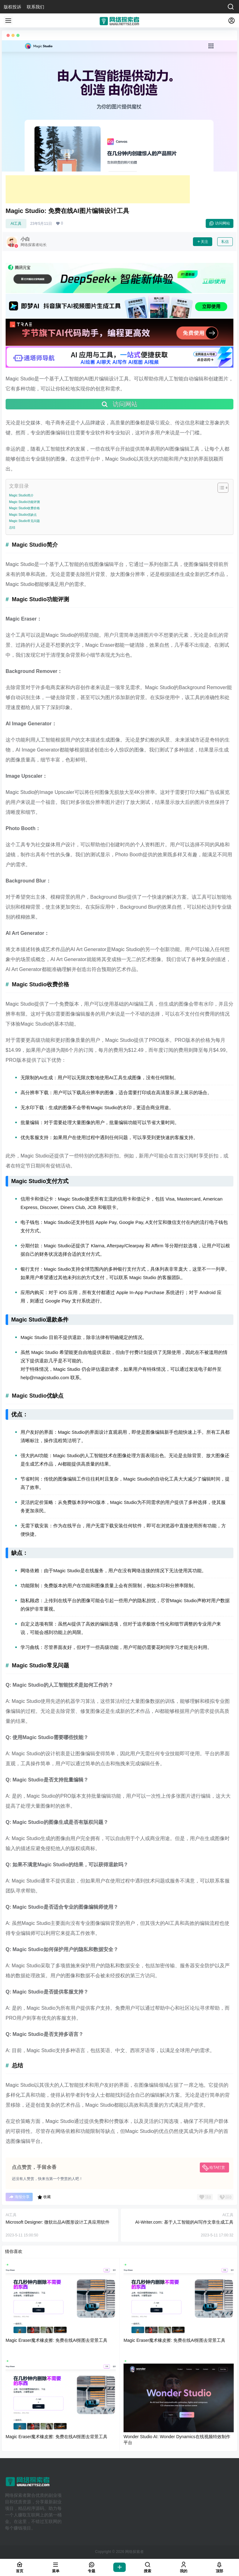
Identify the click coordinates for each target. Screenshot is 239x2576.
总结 (12, 527)
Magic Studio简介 (21, 495)
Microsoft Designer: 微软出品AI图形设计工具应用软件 (58, 2222)
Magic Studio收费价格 (24, 508)
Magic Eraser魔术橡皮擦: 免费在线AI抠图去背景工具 (56, 2340)
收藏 (44, 2197)
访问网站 (219, 223)
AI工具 (16, 223)
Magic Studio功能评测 (24, 502)
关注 (202, 241)
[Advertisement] (98, 189)
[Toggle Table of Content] (220, 487)
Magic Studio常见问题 (24, 521)
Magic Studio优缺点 (23, 514)
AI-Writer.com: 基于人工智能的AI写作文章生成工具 (184, 2222)
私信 (225, 241)
